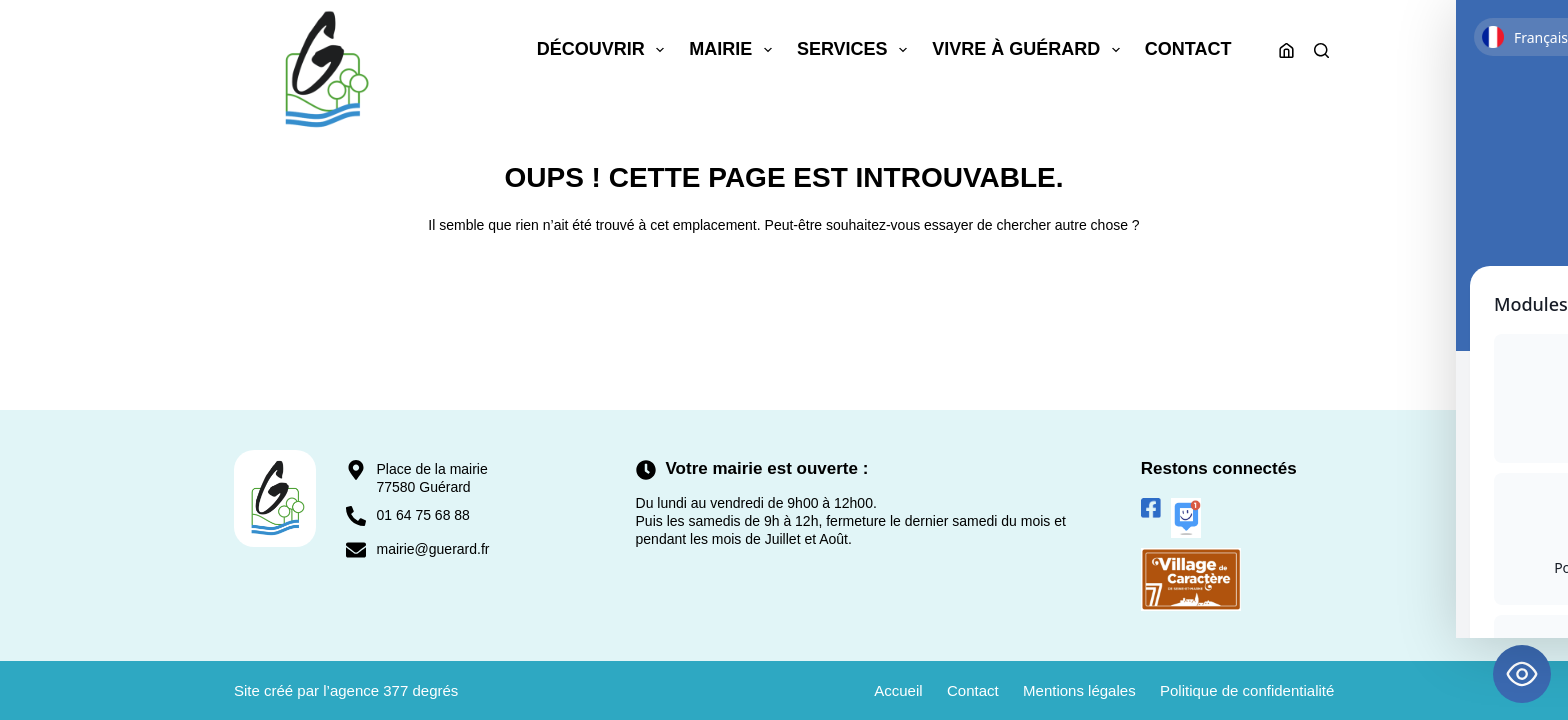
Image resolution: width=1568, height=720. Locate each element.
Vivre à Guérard (1030, 50)
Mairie (734, 50)
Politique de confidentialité (1247, 690)
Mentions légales (1078, 690)
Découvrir (605, 50)
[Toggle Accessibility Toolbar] (1522, 674)
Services (856, 50)
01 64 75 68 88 (422, 515)
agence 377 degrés (394, 690)
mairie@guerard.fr (432, 549)
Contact (1188, 49)
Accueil (896, 690)
